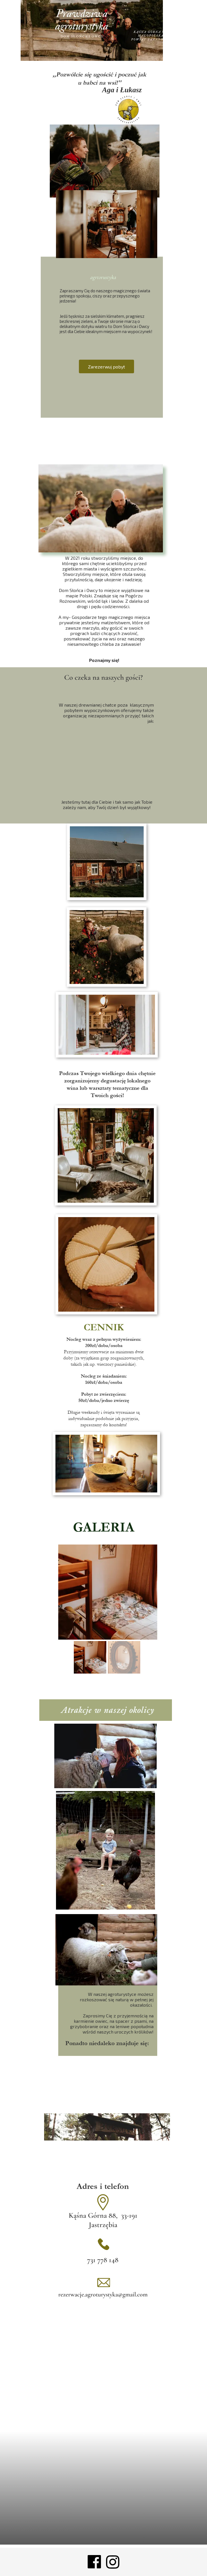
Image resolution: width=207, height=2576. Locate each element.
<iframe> (103, 2488)
